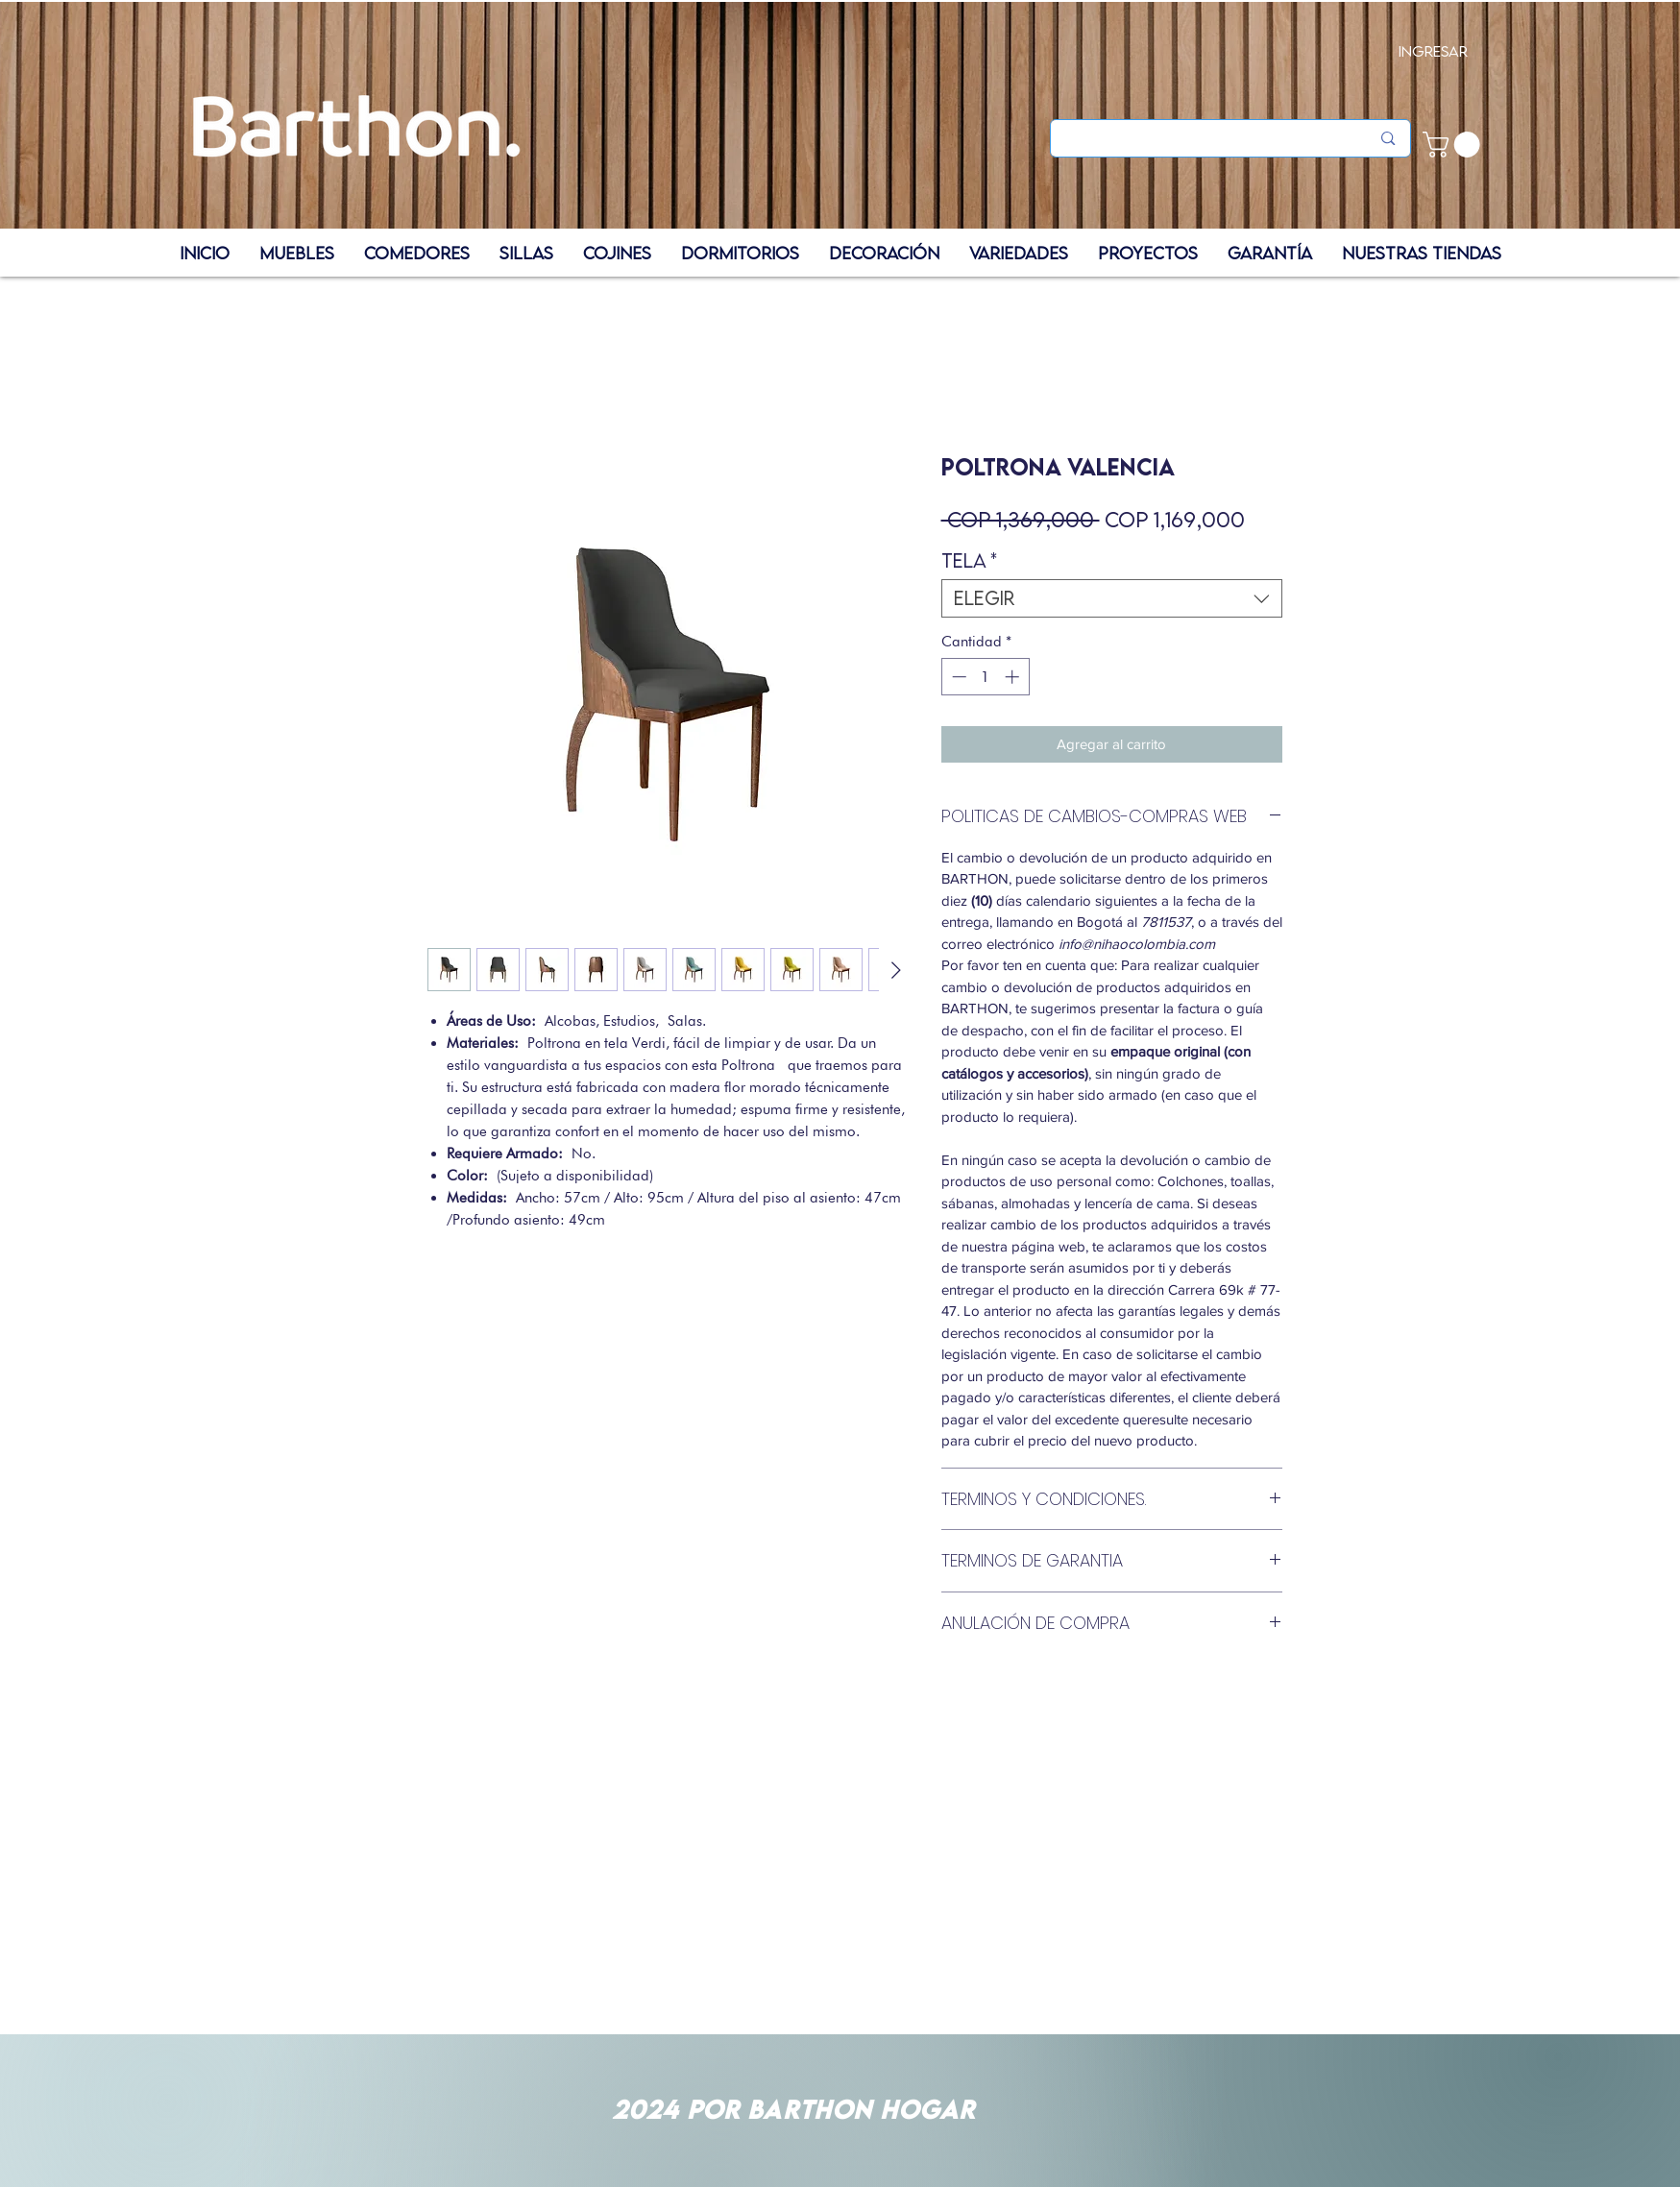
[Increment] (1014, 676)
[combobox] (1111, 598)
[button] (1454, 145)
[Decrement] (957, 676)
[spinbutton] (985, 676)
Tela (969, 560)
